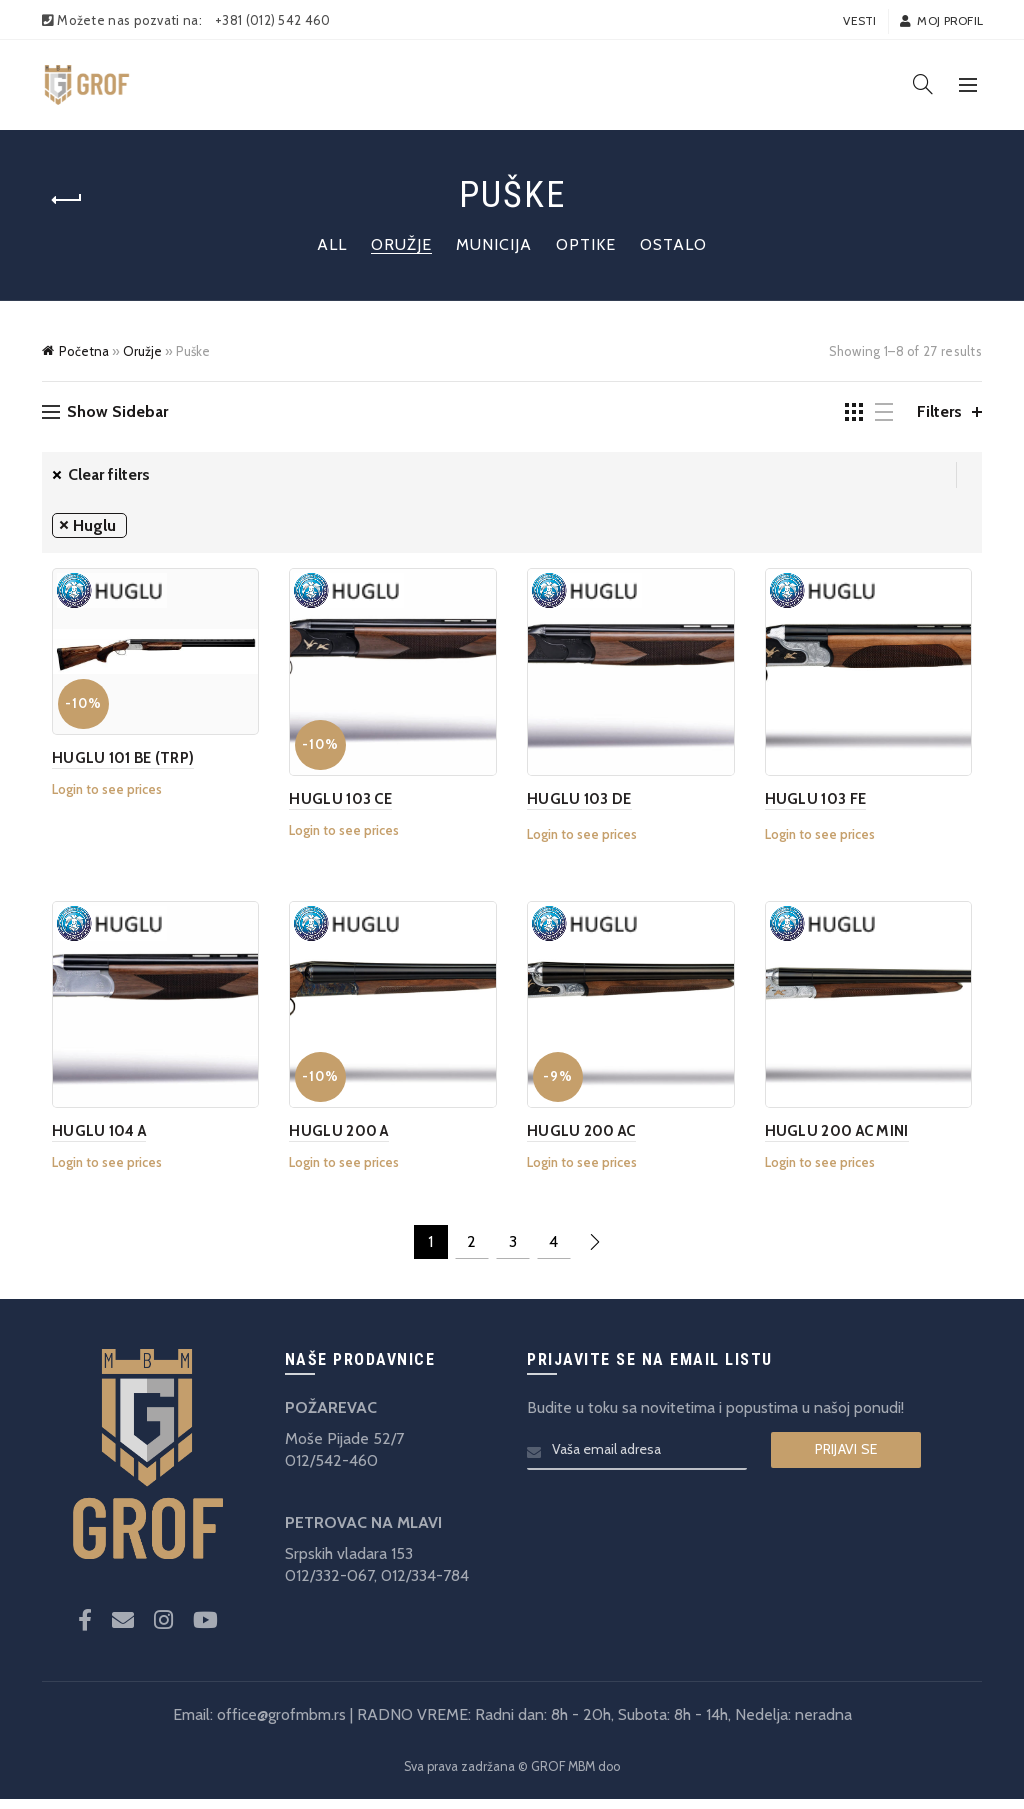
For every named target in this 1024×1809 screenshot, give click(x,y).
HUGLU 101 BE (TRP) (113, 758)
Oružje (401, 244)
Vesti (860, 20)
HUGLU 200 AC (581, 1141)
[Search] (923, 84)
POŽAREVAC (331, 1417)
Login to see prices (97, 789)
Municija (494, 244)
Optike (586, 244)
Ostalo (673, 244)
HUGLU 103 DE (579, 804)
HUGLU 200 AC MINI (842, 1141)
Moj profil (941, 20)
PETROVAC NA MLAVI (363, 1532)
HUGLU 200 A (334, 1141)
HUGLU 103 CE (336, 804)
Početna (84, 351)
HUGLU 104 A (89, 1141)
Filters (939, 411)
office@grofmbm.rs (281, 1724)
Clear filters (109, 474)
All (332, 244)
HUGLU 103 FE (821, 804)
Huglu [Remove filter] (94, 525)
